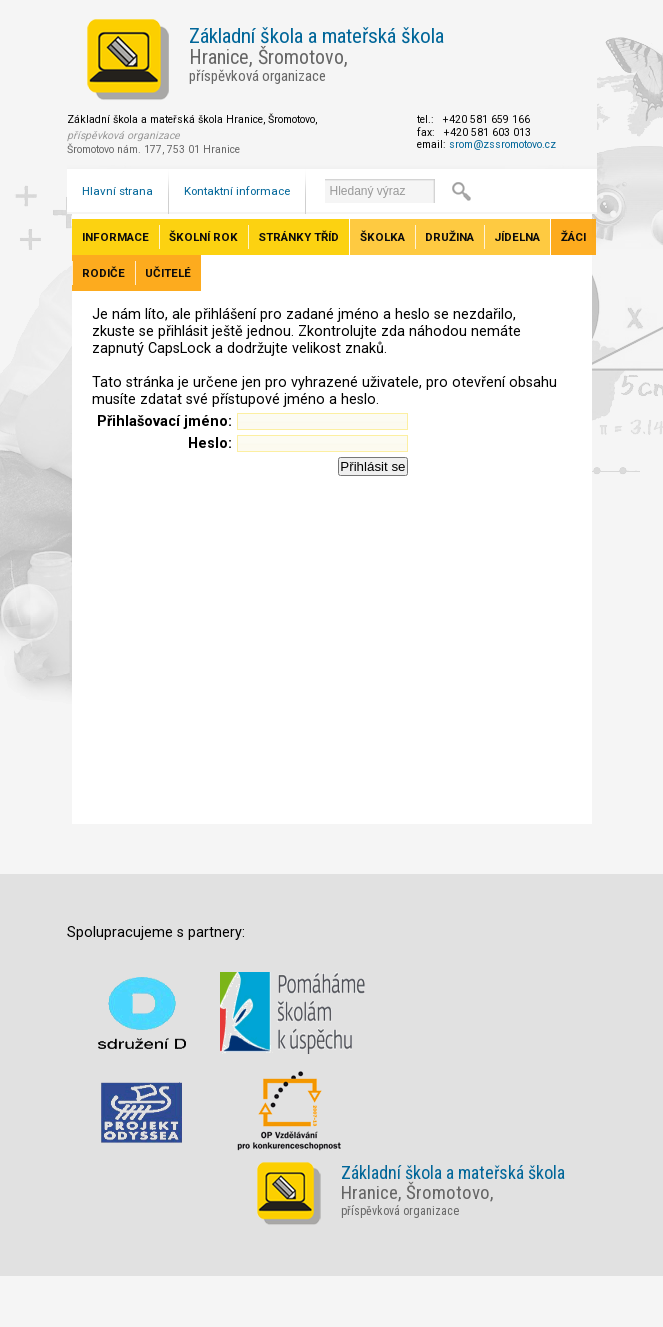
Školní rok (203, 237)
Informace (115, 237)
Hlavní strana (117, 191)
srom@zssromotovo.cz (502, 144)
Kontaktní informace (237, 191)
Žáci (573, 237)
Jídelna (517, 237)
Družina (449, 237)
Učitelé (168, 273)
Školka (382, 237)
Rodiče (103, 273)
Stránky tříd (298, 237)
